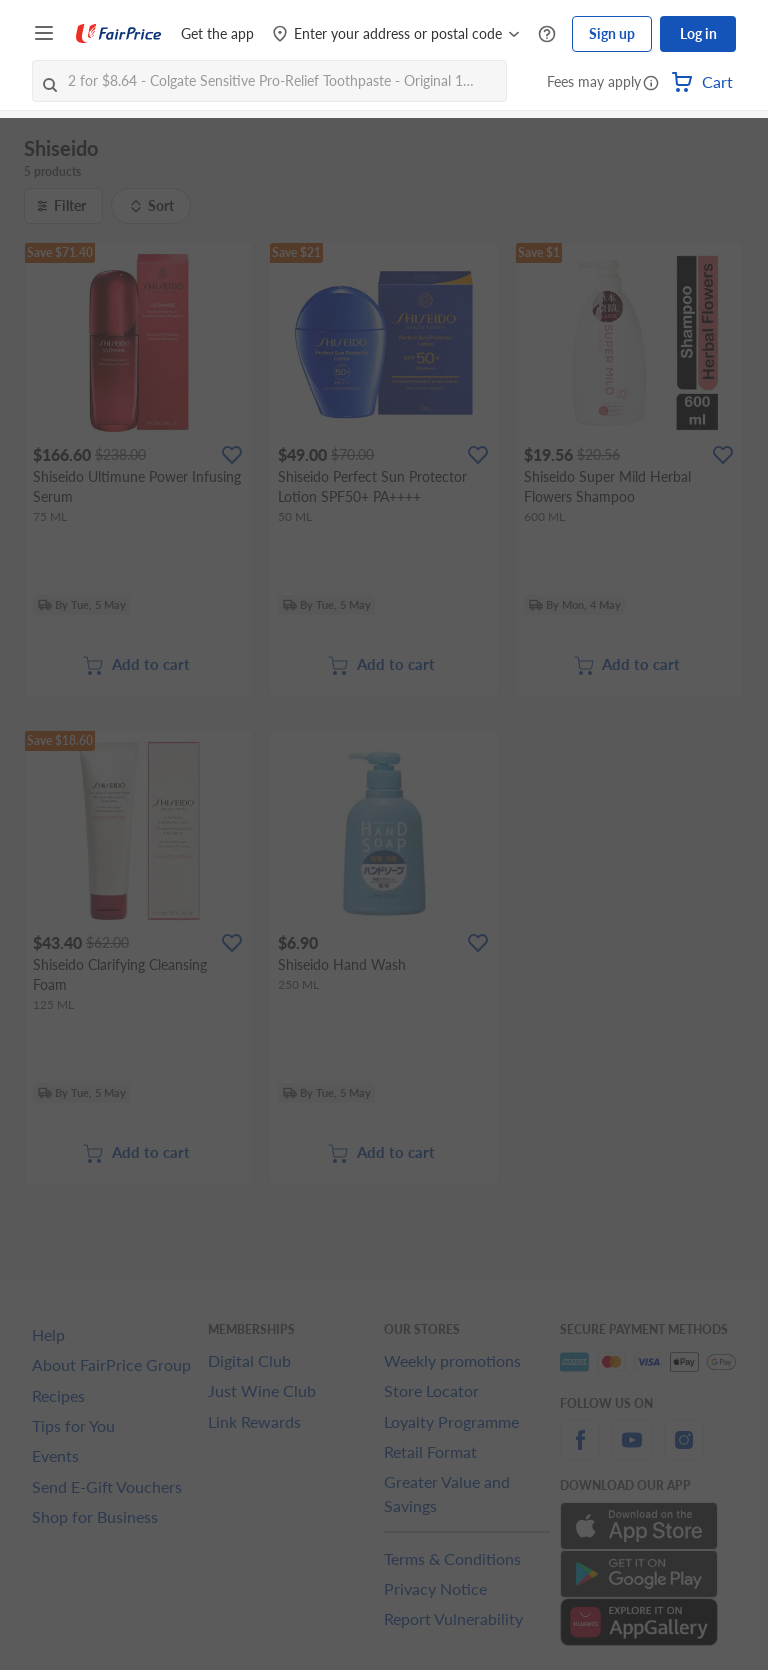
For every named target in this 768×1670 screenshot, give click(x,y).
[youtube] (632, 1451)
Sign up (612, 33)
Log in (698, 33)
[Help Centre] (547, 34)
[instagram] (684, 1451)
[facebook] (580, 1451)
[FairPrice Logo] (119, 34)
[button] (651, 84)
